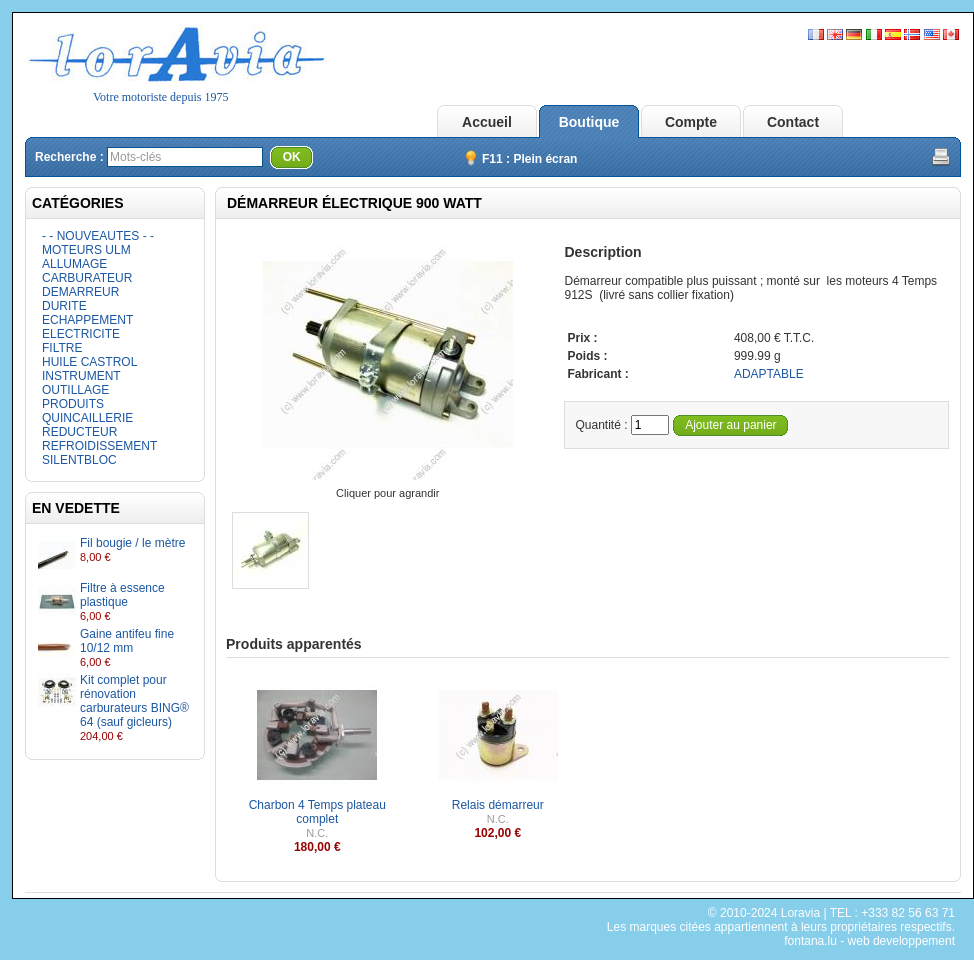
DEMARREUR (80, 292)
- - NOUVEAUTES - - (98, 236)
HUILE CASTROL (89, 362)
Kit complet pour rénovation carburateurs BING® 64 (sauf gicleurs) (134, 701)
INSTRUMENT (81, 376)
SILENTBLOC (79, 460)
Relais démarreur (498, 805)
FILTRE (62, 348)
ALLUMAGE (74, 264)
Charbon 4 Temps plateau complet (317, 812)
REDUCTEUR (79, 432)
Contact (793, 122)
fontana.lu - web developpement (869, 941)
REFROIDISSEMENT (99, 446)
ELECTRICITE (81, 334)
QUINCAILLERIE (87, 418)
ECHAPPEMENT (87, 320)
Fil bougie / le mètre (132, 543)
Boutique (589, 122)
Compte (691, 122)
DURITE (64, 306)
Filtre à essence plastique (122, 595)
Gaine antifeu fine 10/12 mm (127, 641)
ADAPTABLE (769, 374)
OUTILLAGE (75, 390)
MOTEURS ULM (86, 250)
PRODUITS (73, 404)
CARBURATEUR (87, 278)
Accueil (487, 122)
